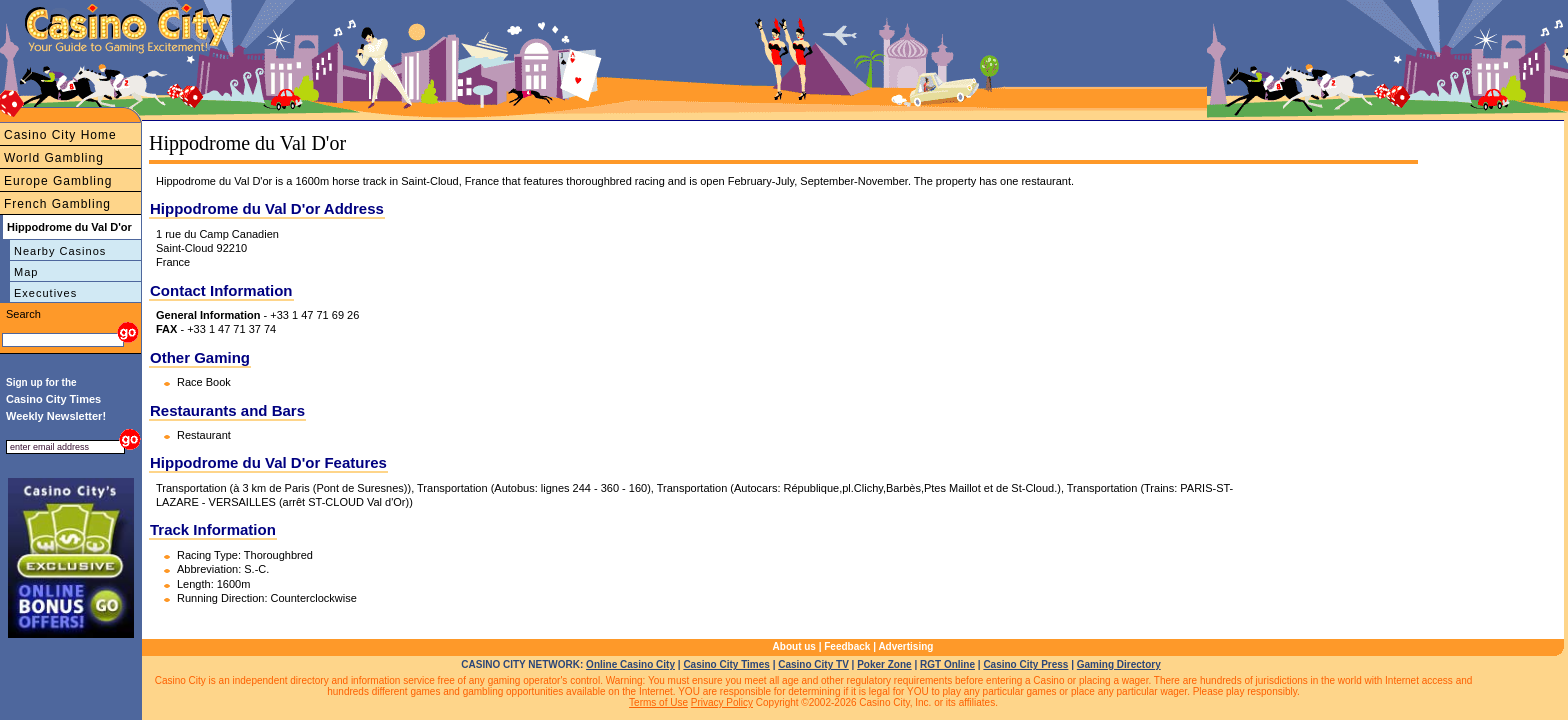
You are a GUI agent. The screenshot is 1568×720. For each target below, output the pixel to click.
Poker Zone (884, 664)
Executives (45, 293)
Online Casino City (630, 664)
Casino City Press (1025, 664)
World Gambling (54, 158)
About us (794, 646)
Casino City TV (813, 664)
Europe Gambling (58, 181)
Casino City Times (726, 664)
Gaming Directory (1119, 664)
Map (26, 272)
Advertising (905, 646)
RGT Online (947, 664)
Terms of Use (658, 702)
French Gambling (57, 204)
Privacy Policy (722, 702)
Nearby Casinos (60, 251)
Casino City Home (60, 135)
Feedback (847, 646)
